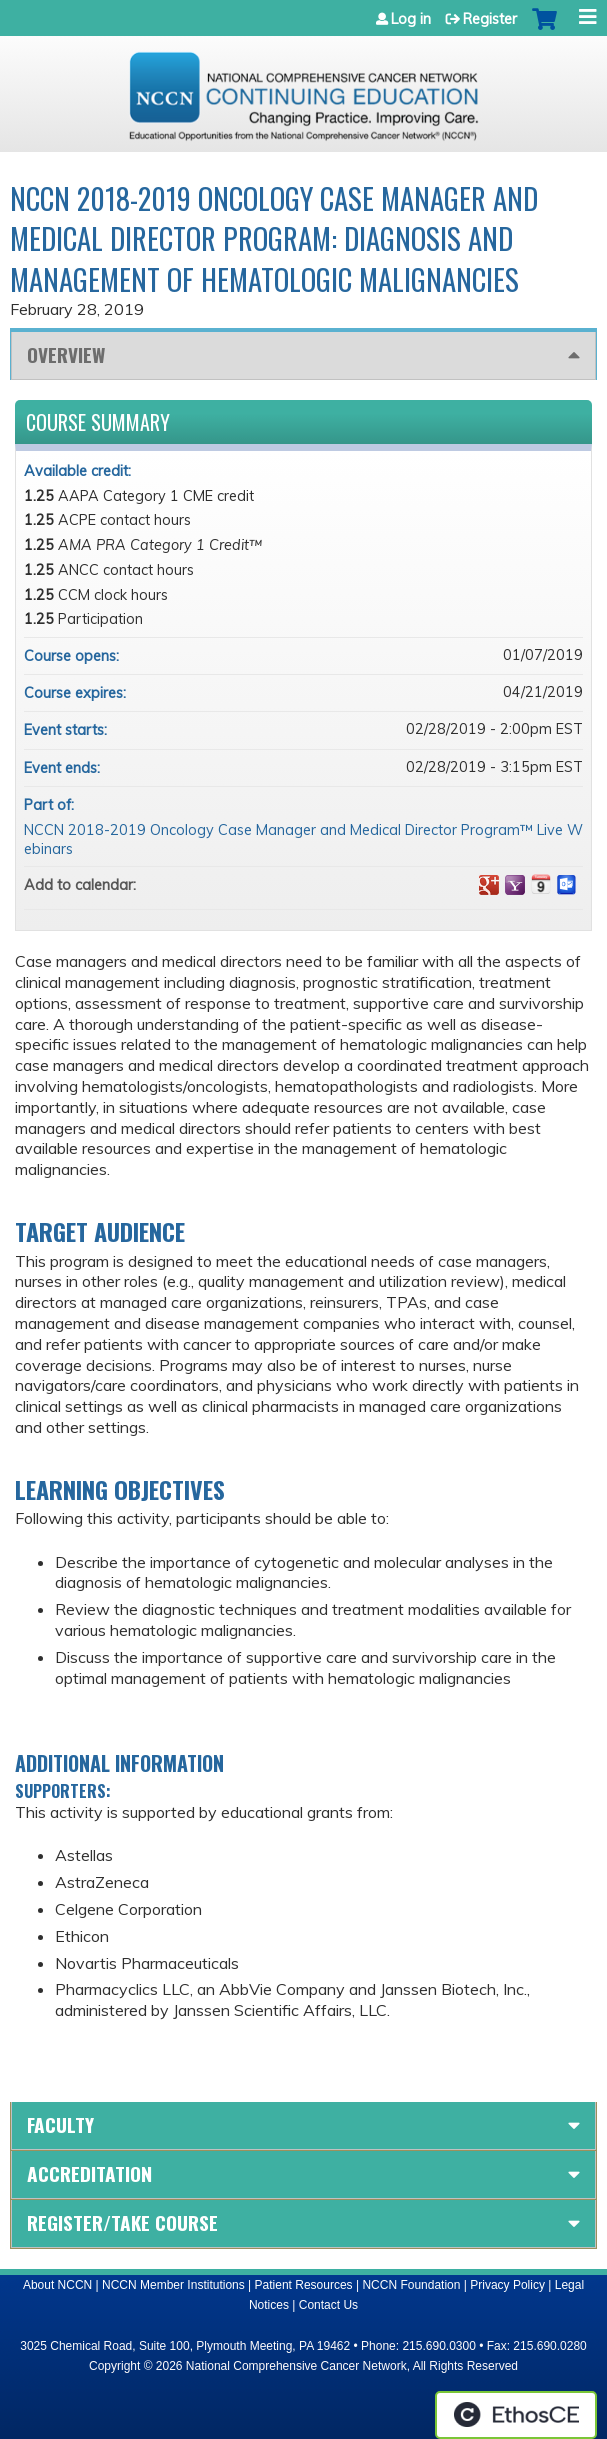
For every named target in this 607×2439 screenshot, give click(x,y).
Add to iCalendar (541, 884)
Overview (66, 354)
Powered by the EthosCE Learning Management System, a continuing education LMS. (516, 2415)
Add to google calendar (489, 885)
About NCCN (57, 2285)
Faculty (60, 2124)
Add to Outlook (567, 885)
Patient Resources (304, 2285)
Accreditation (89, 2173)
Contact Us (328, 2305)
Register (490, 19)
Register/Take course (122, 2222)
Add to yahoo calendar (515, 885)
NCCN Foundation (411, 2285)
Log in (411, 19)
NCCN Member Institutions (173, 2285)
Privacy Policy (507, 2285)
